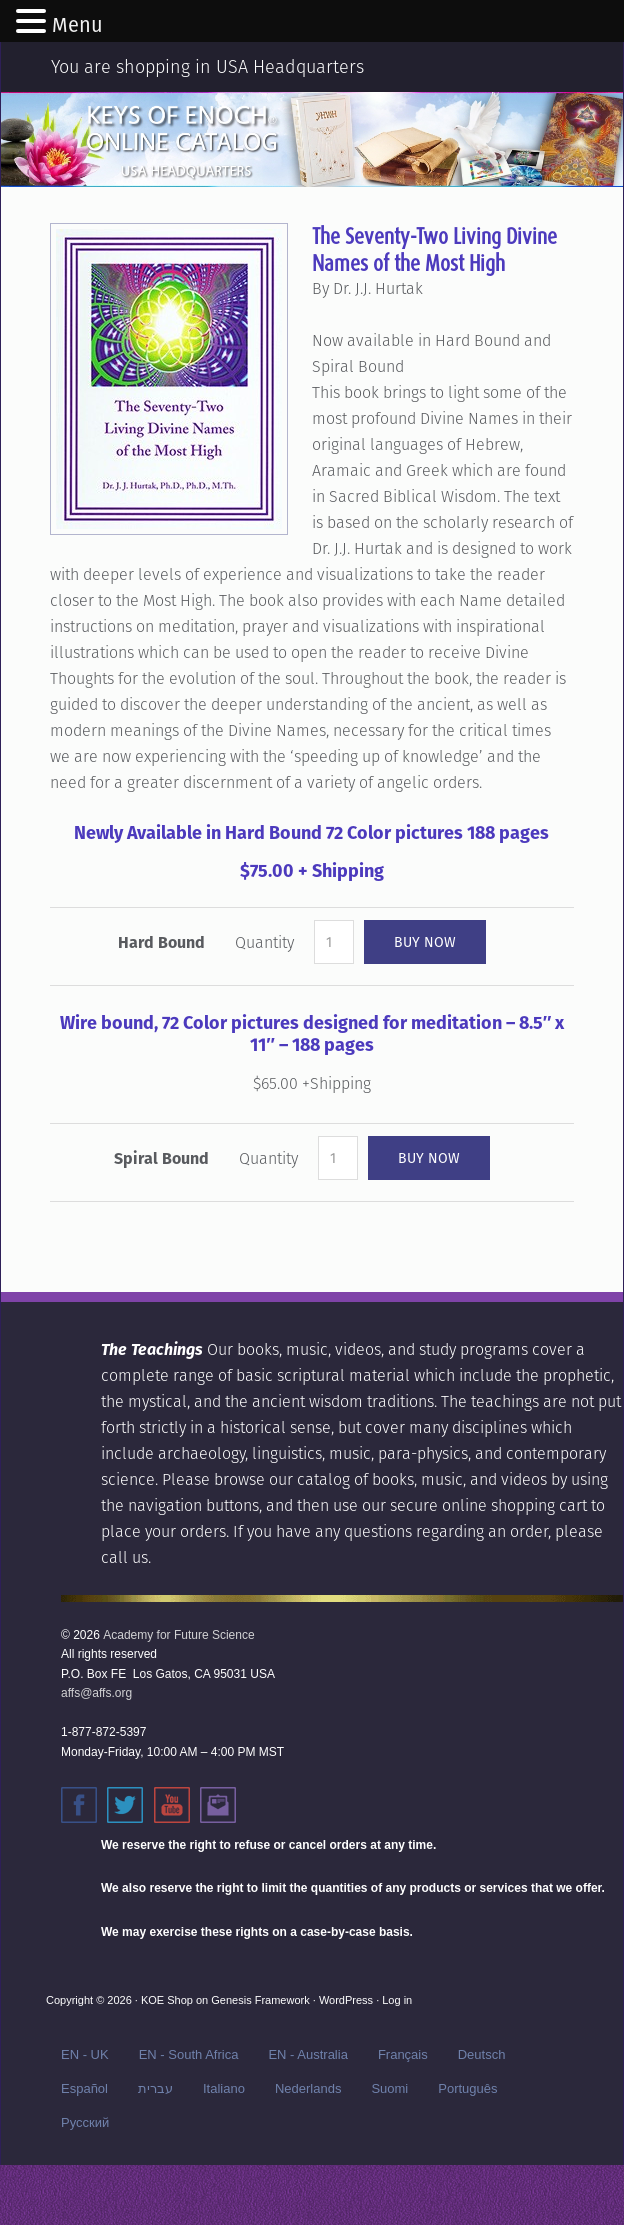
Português (467, 2088)
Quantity (264, 942)
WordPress (346, 2000)
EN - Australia (307, 2054)
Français (403, 2054)
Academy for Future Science (178, 1635)
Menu (77, 25)
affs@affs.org (96, 1693)
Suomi (389, 2088)
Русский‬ (85, 2122)
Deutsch (482, 2054)
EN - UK (85, 2054)
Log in (397, 2000)
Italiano (224, 2088)
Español (84, 2088)
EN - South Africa (189, 2054)
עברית (155, 2088)
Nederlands (308, 2088)
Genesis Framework (260, 2000)
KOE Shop (167, 2000)
